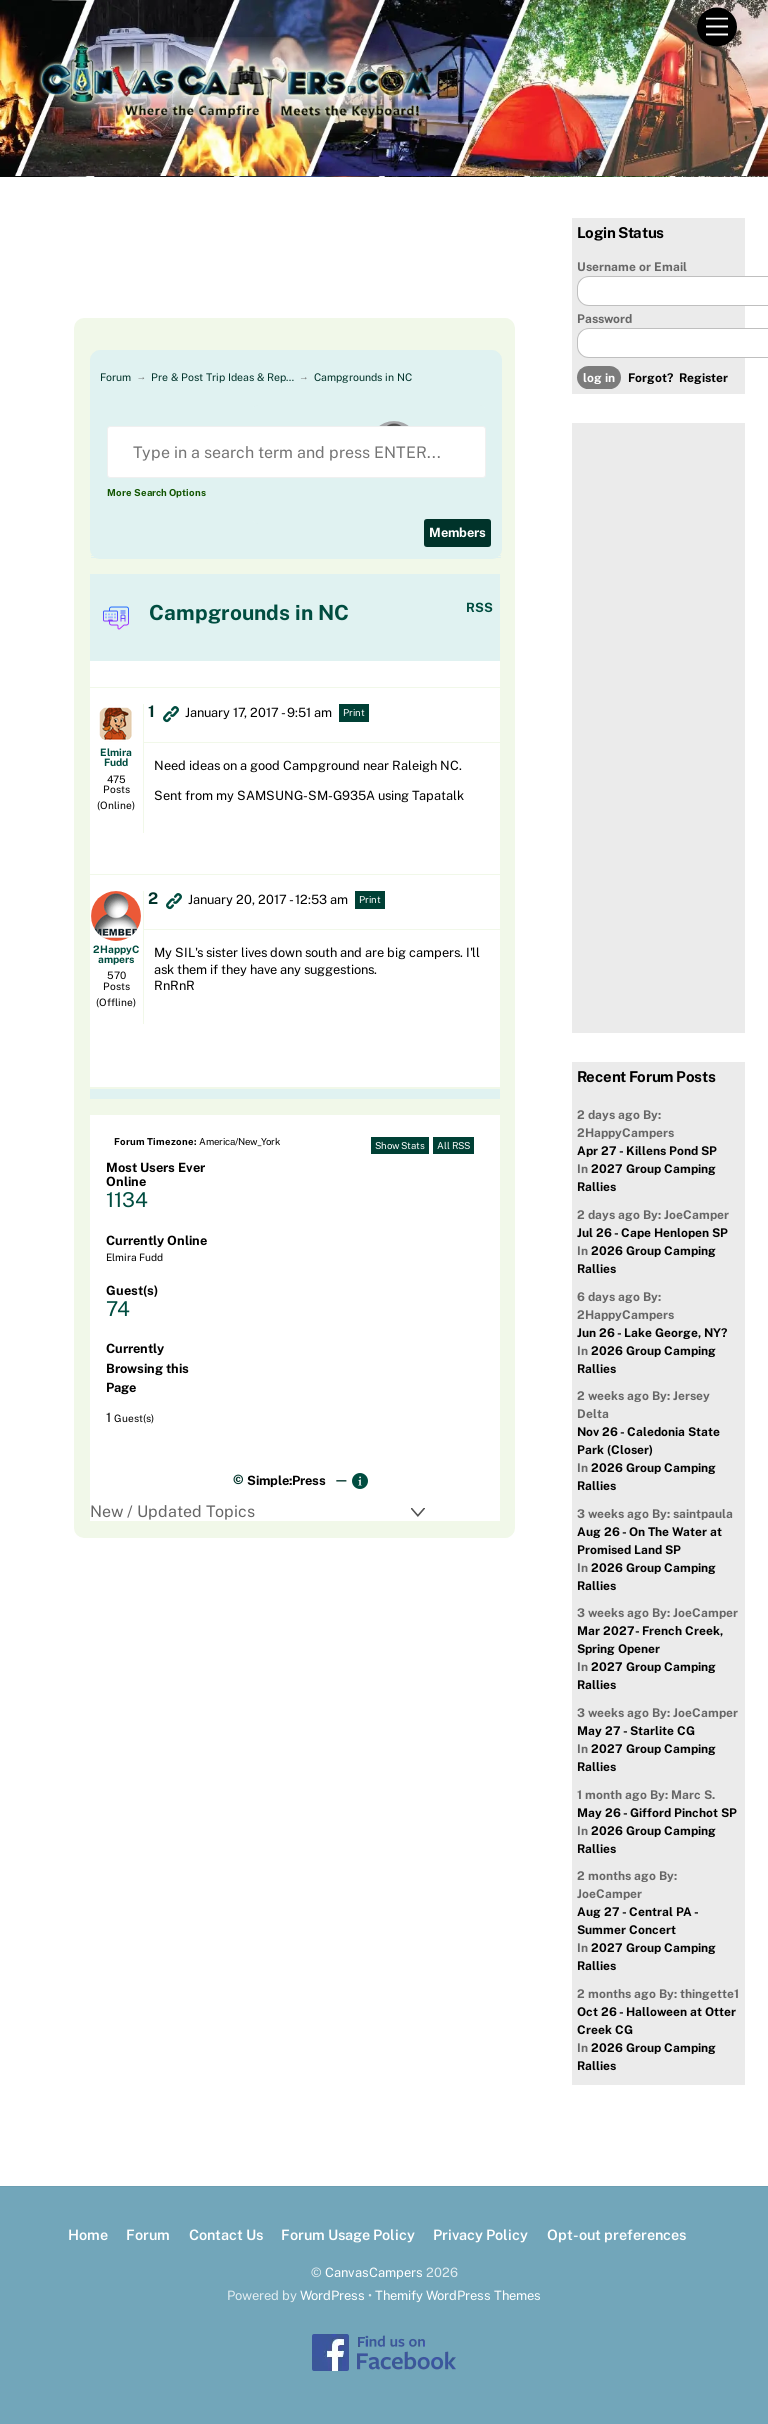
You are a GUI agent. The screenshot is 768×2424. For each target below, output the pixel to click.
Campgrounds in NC (363, 377)
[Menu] (717, 27)
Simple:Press (286, 1480)
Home (88, 2234)
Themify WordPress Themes (458, 2295)
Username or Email (632, 267)
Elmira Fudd (116, 757)
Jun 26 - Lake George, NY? (652, 1333)
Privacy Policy (480, 2234)
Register (703, 378)
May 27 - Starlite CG (636, 1731)
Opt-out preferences (616, 2234)
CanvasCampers (374, 2272)
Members (457, 532)
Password (604, 319)
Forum (115, 377)
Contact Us (226, 2234)
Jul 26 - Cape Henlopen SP (652, 1233)
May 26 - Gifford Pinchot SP (657, 1813)
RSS (479, 607)
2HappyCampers (116, 954)
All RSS (453, 1145)
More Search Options (156, 492)
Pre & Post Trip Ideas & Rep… (222, 377)
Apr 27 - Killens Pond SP (647, 1151)
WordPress (332, 2295)
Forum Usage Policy (348, 2234)
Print (354, 712)
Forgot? (650, 378)
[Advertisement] (279, 268)
